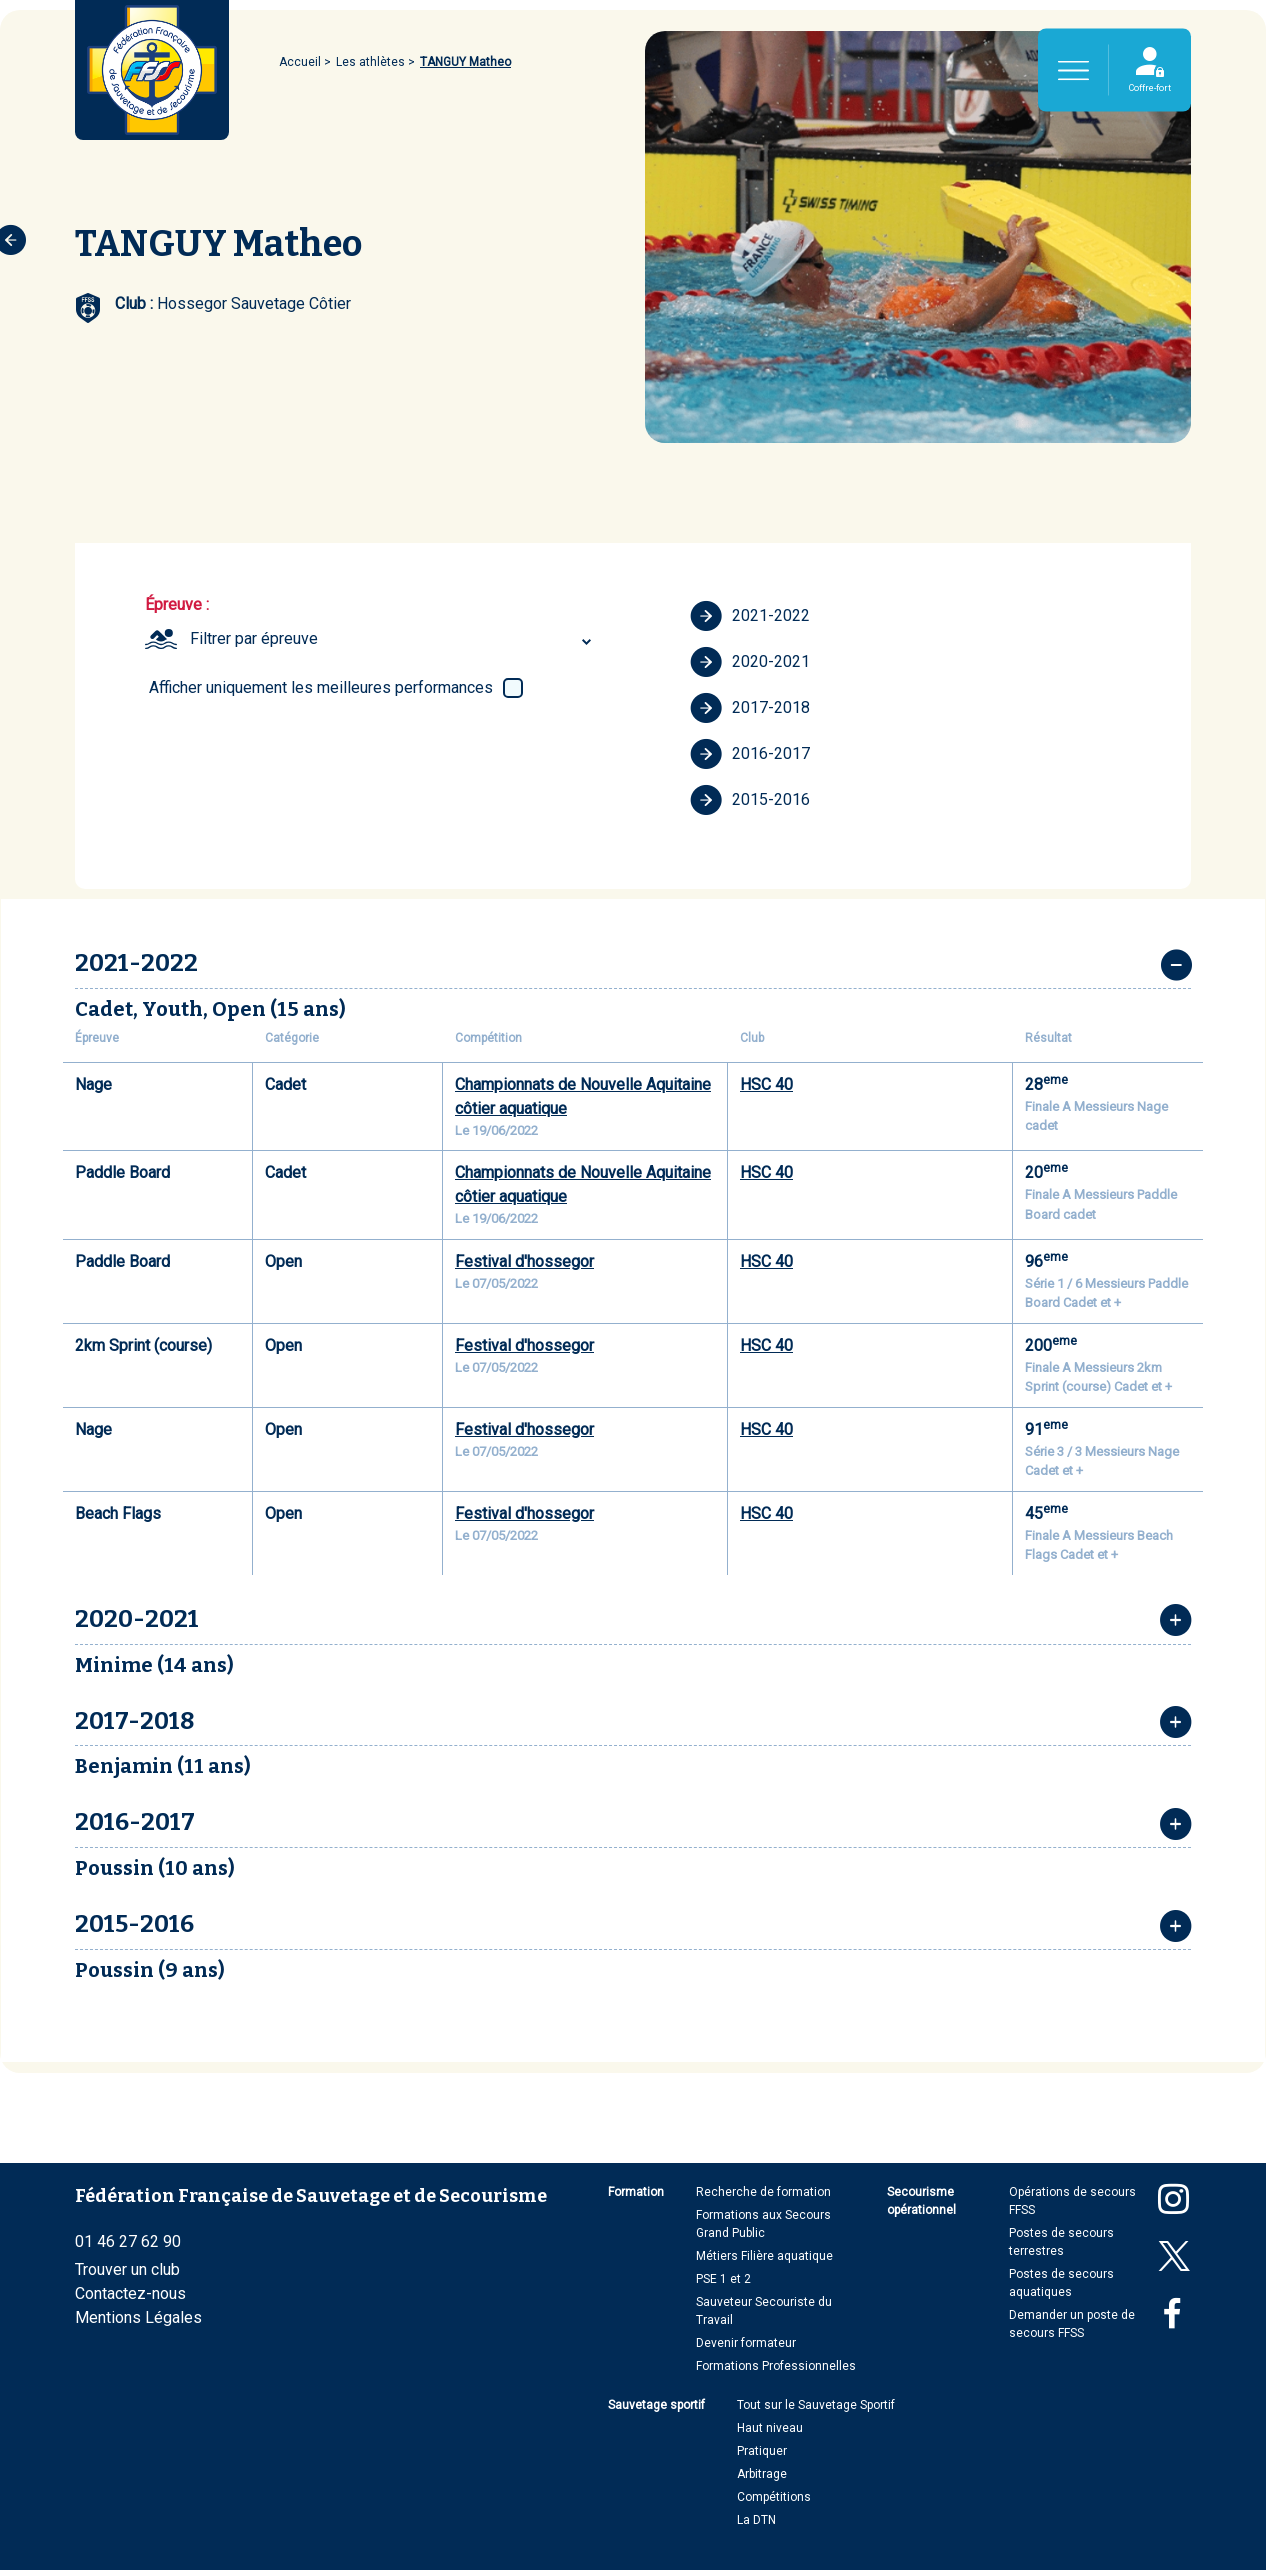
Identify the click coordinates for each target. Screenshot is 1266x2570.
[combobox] (393, 639)
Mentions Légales (138, 2317)
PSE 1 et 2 (723, 2279)
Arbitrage (762, 2474)
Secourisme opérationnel (921, 2201)
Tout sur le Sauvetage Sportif (816, 2405)
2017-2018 (750, 708)
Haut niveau (770, 2428)
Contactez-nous (130, 2293)
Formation (636, 2192)
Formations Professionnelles (776, 2366)
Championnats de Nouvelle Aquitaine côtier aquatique (583, 1096)
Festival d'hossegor (524, 1261)
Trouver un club (127, 2269)
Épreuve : (177, 604)
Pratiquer (762, 2451)
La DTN (756, 2520)
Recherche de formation (763, 2192)
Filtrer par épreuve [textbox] (254, 638)
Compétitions (774, 2497)
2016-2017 (750, 754)
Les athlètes (370, 62)
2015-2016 (750, 800)
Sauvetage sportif (656, 2405)
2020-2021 (750, 662)
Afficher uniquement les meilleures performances (321, 687)
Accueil (300, 62)
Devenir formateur (746, 2343)
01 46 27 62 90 (128, 2241)
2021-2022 (750, 616)
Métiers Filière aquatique (764, 2256)
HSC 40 (766, 1084)
